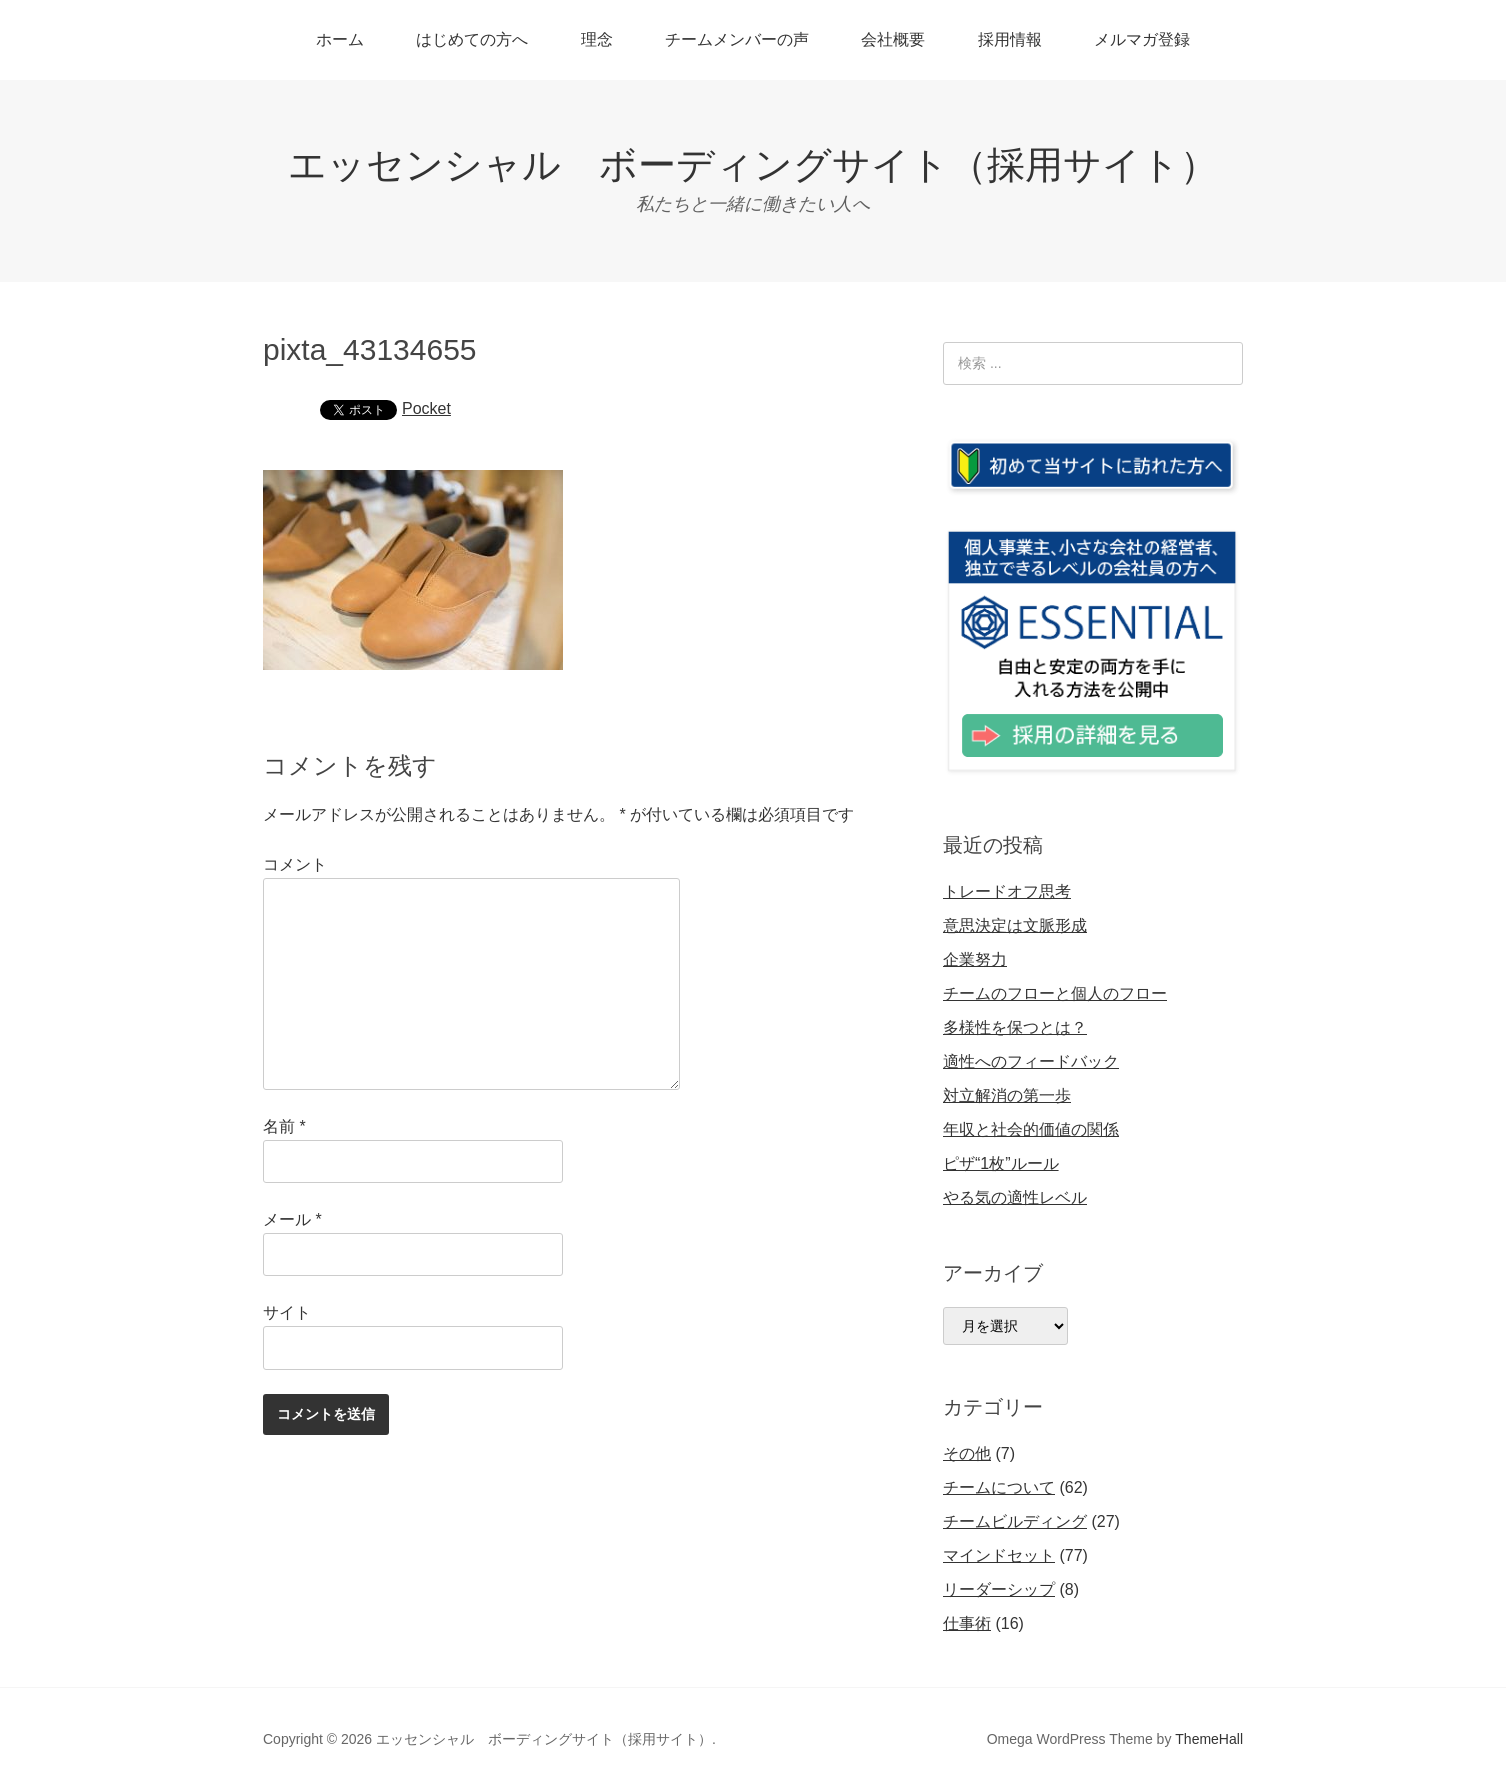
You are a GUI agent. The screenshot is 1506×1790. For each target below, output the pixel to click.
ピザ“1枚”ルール (1001, 1163)
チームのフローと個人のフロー (1055, 993)
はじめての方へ (472, 39)
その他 (967, 1453)
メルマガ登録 (1142, 39)
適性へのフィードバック (1031, 1061)
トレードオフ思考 (1007, 891)
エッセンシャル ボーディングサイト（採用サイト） (753, 165)
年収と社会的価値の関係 (1031, 1129)
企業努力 (975, 959)
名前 (284, 1126)
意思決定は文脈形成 (1015, 925)
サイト (287, 1312)
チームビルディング (1015, 1521)
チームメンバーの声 (737, 39)
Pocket (426, 408)
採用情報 (1010, 39)
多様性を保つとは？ (1015, 1027)
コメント (295, 864)
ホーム (340, 39)
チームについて (999, 1487)
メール (292, 1219)
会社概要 (893, 39)
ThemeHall (1209, 1739)
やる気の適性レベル (1015, 1197)
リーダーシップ (999, 1589)
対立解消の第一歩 (1007, 1095)
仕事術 (967, 1623)
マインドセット (999, 1555)
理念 (597, 39)
